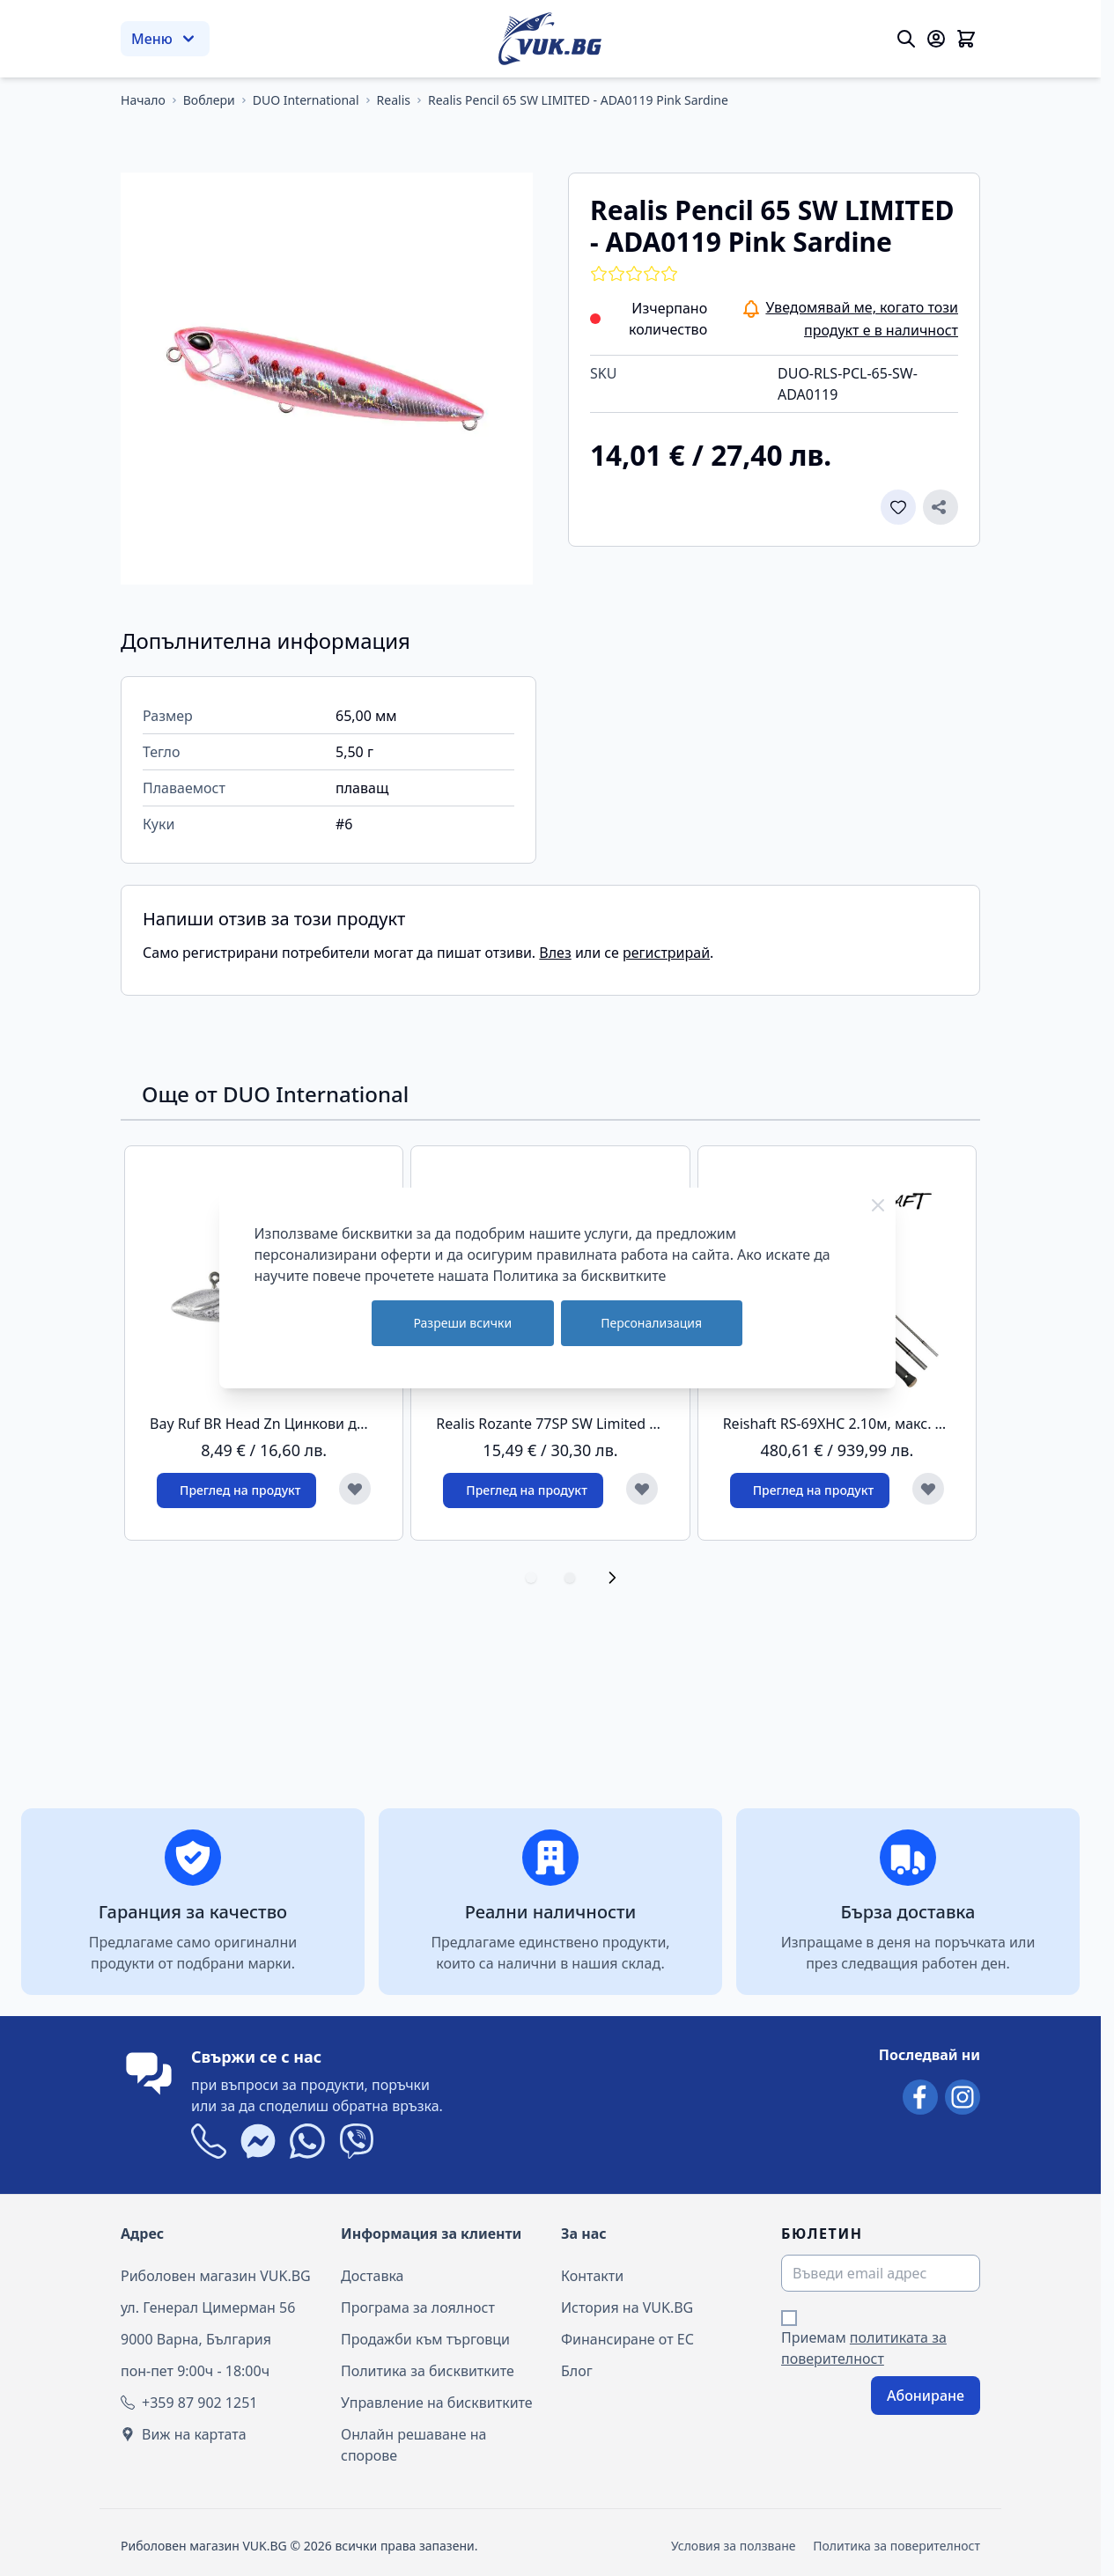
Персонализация (651, 1322)
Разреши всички (462, 1322)
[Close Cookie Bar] (878, 1205)
